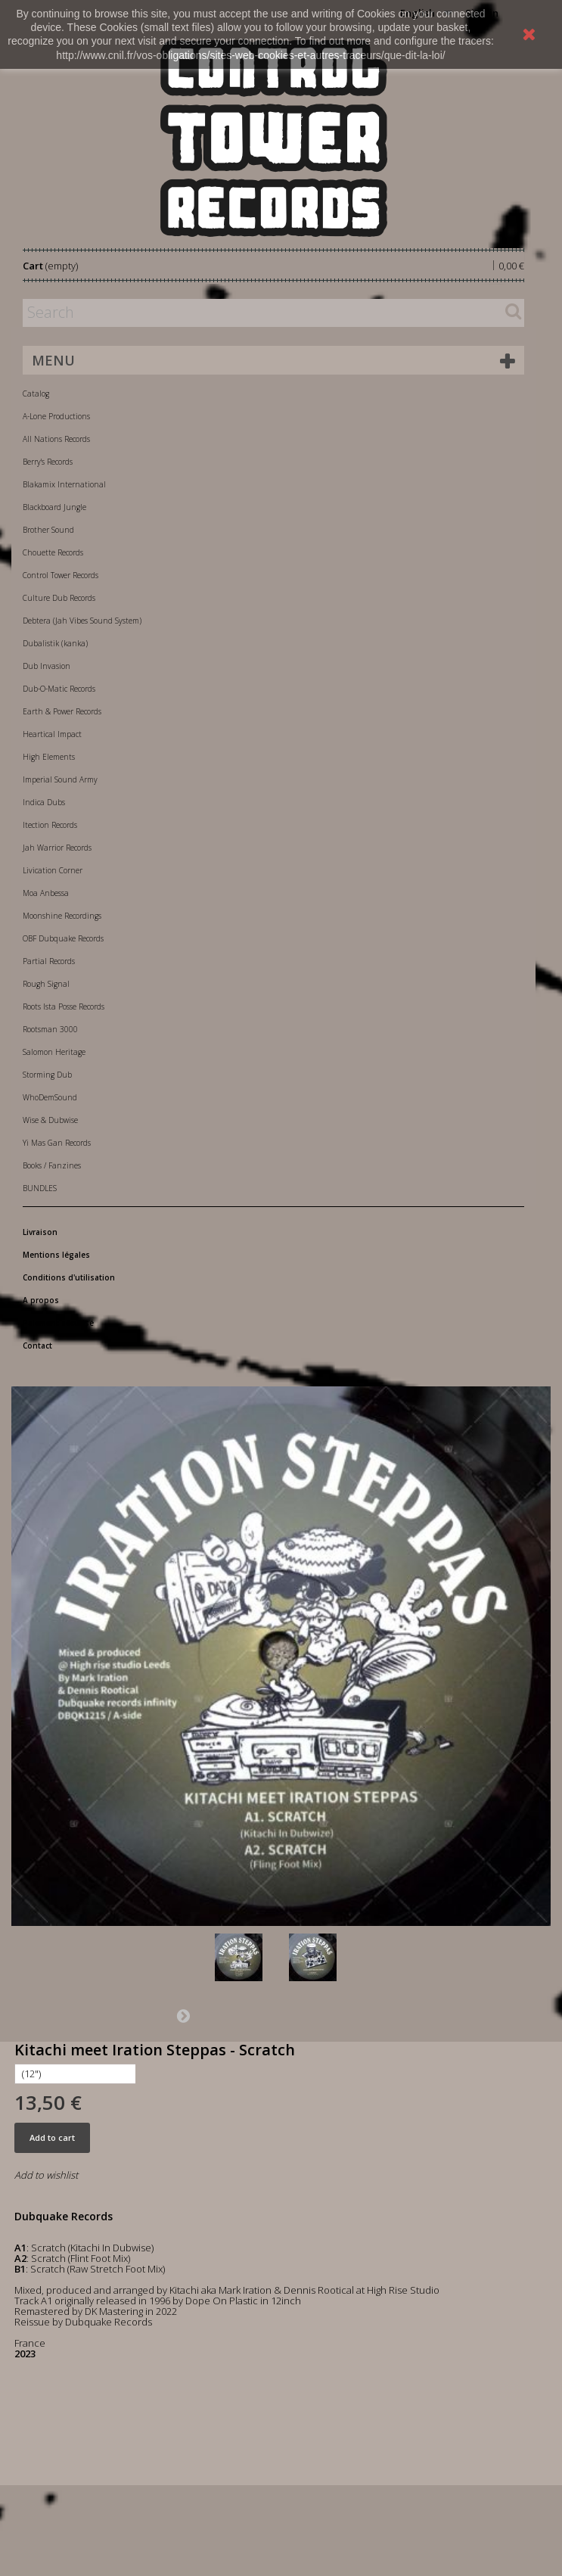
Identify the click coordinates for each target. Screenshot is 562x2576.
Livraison (40, 1232)
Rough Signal (46, 983)
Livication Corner (52, 870)
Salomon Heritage (54, 1052)
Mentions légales (56, 1254)
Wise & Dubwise (50, 1120)
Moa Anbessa (46, 893)
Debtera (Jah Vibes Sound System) (82, 620)
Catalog (36, 393)
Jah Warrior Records (57, 847)
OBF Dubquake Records (63, 938)
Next (183, 2015)
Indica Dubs (44, 802)
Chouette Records (53, 552)
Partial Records (49, 961)
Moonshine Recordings (62, 915)
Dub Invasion (46, 666)
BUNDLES (40, 1188)
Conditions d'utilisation (69, 1277)
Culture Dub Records (59, 598)
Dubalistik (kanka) (55, 643)
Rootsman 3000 (50, 1029)
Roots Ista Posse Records (63, 1006)
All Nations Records (56, 439)
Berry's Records (48, 461)
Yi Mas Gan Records (57, 1142)
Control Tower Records (60, 575)
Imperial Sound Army (60, 779)
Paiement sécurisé (58, 1323)
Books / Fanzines (52, 1165)
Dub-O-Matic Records (59, 688)
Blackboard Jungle (54, 507)
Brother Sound (48, 529)
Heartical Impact (52, 734)
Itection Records (50, 825)
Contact (37, 1345)
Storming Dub (47, 1074)
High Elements (49, 756)
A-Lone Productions (56, 416)
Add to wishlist (46, 2175)
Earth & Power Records (62, 711)
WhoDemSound (50, 1097)
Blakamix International (64, 484)
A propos (41, 1300)
